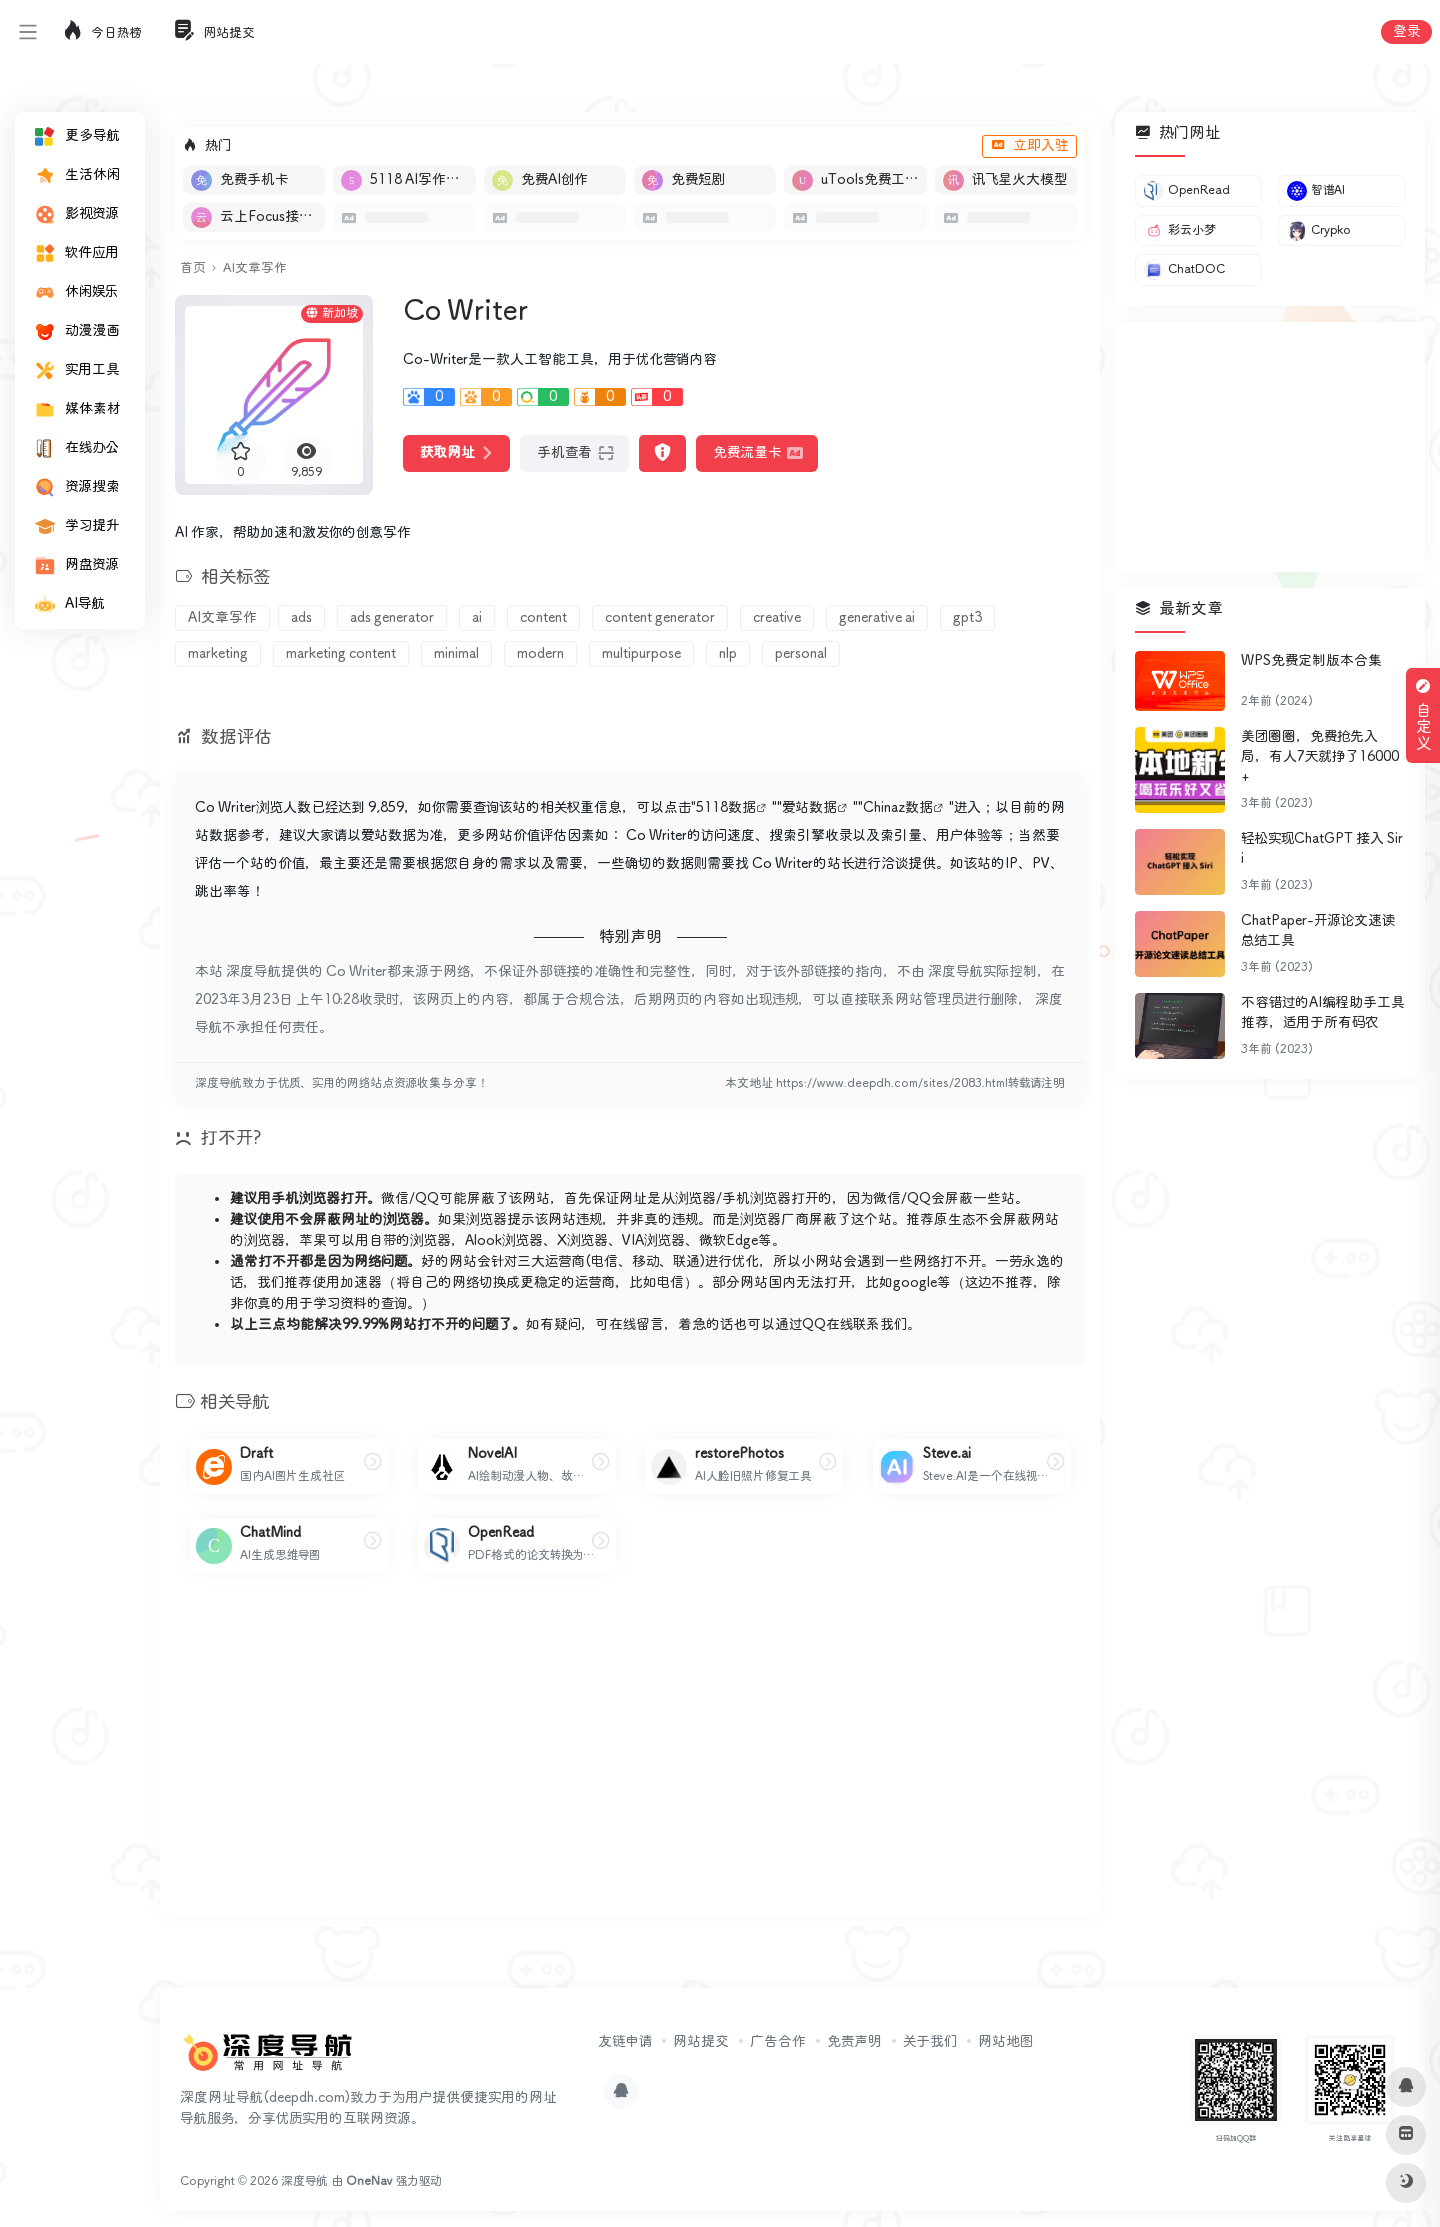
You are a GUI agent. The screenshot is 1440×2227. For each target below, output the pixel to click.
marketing (218, 654)
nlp (728, 654)
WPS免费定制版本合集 (1311, 661)
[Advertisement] (630, 1761)
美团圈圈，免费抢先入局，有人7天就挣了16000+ (1320, 757)
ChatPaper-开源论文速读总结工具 (1318, 931)
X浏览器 (582, 1241)
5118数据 (726, 808)
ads (301, 618)
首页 (192, 268)
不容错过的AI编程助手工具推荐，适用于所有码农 (1323, 1013)
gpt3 (967, 618)
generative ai (877, 618)
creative (777, 618)
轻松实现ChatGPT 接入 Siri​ (1322, 849)
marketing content (341, 654)
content (543, 618)
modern (540, 654)
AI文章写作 (255, 268)
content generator (660, 618)
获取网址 (456, 453)
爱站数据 (809, 808)
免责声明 (854, 2042)
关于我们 (930, 2042)
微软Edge (728, 1241)
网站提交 (701, 2042)
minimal (456, 654)
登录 (1406, 32)
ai (477, 618)
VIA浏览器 (653, 1241)
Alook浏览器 (504, 1241)
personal (801, 654)
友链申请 (625, 2042)
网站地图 (1005, 2042)
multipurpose (641, 654)
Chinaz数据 (898, 808)
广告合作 (778, 2042)
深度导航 (304, 2181)
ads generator (392, 618)
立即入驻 (1029, 146)
